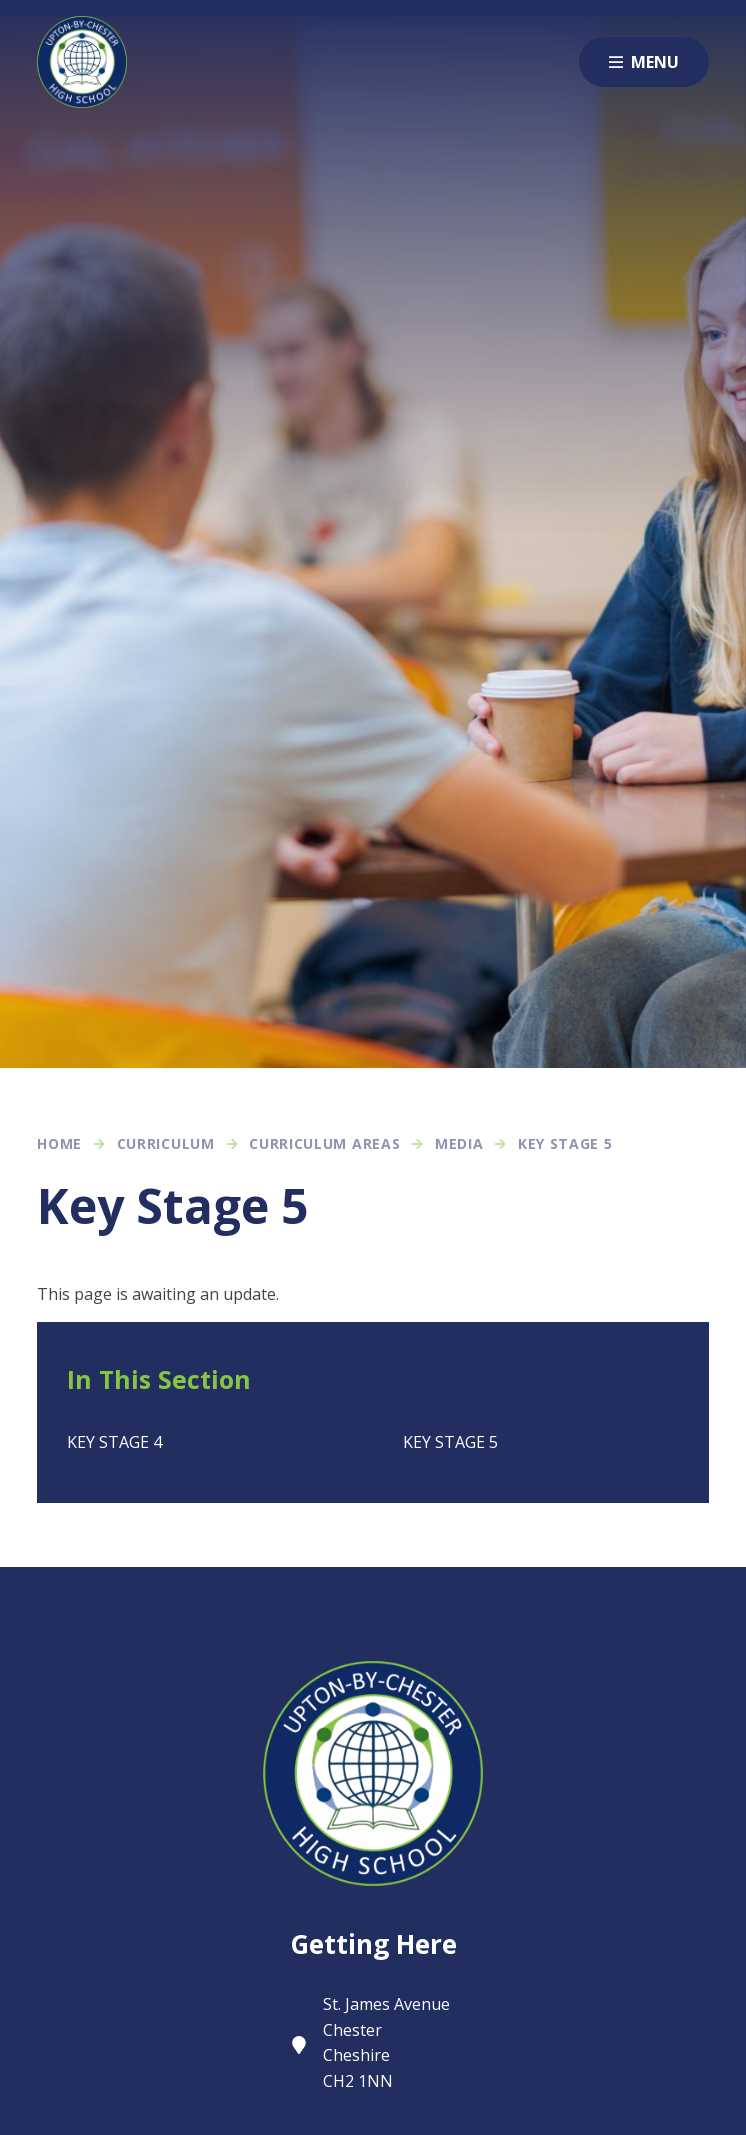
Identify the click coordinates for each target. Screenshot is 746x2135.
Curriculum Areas (324, 1143)
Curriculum (166, 1143)
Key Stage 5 (565, 1143)
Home (59, 1143)
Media (459, 1143)
